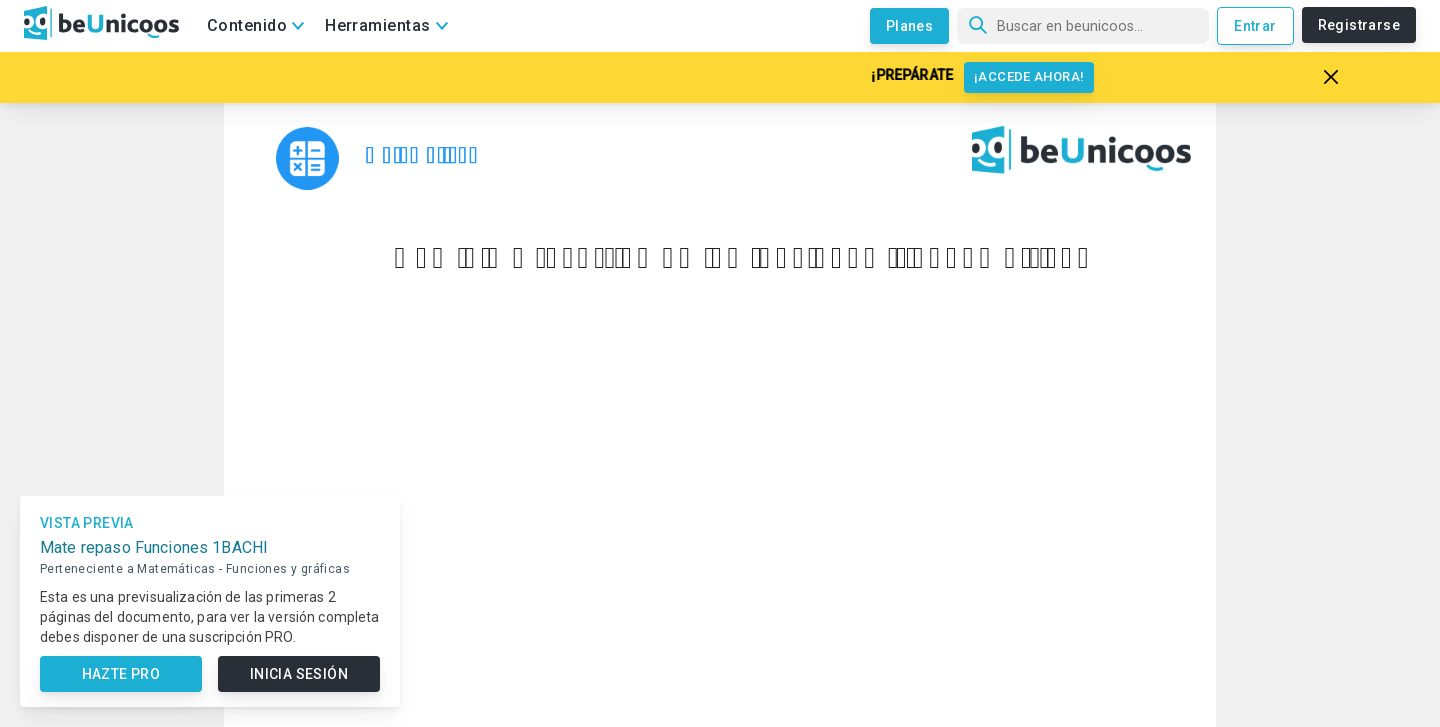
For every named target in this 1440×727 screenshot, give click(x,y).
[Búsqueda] (1083, 26)
